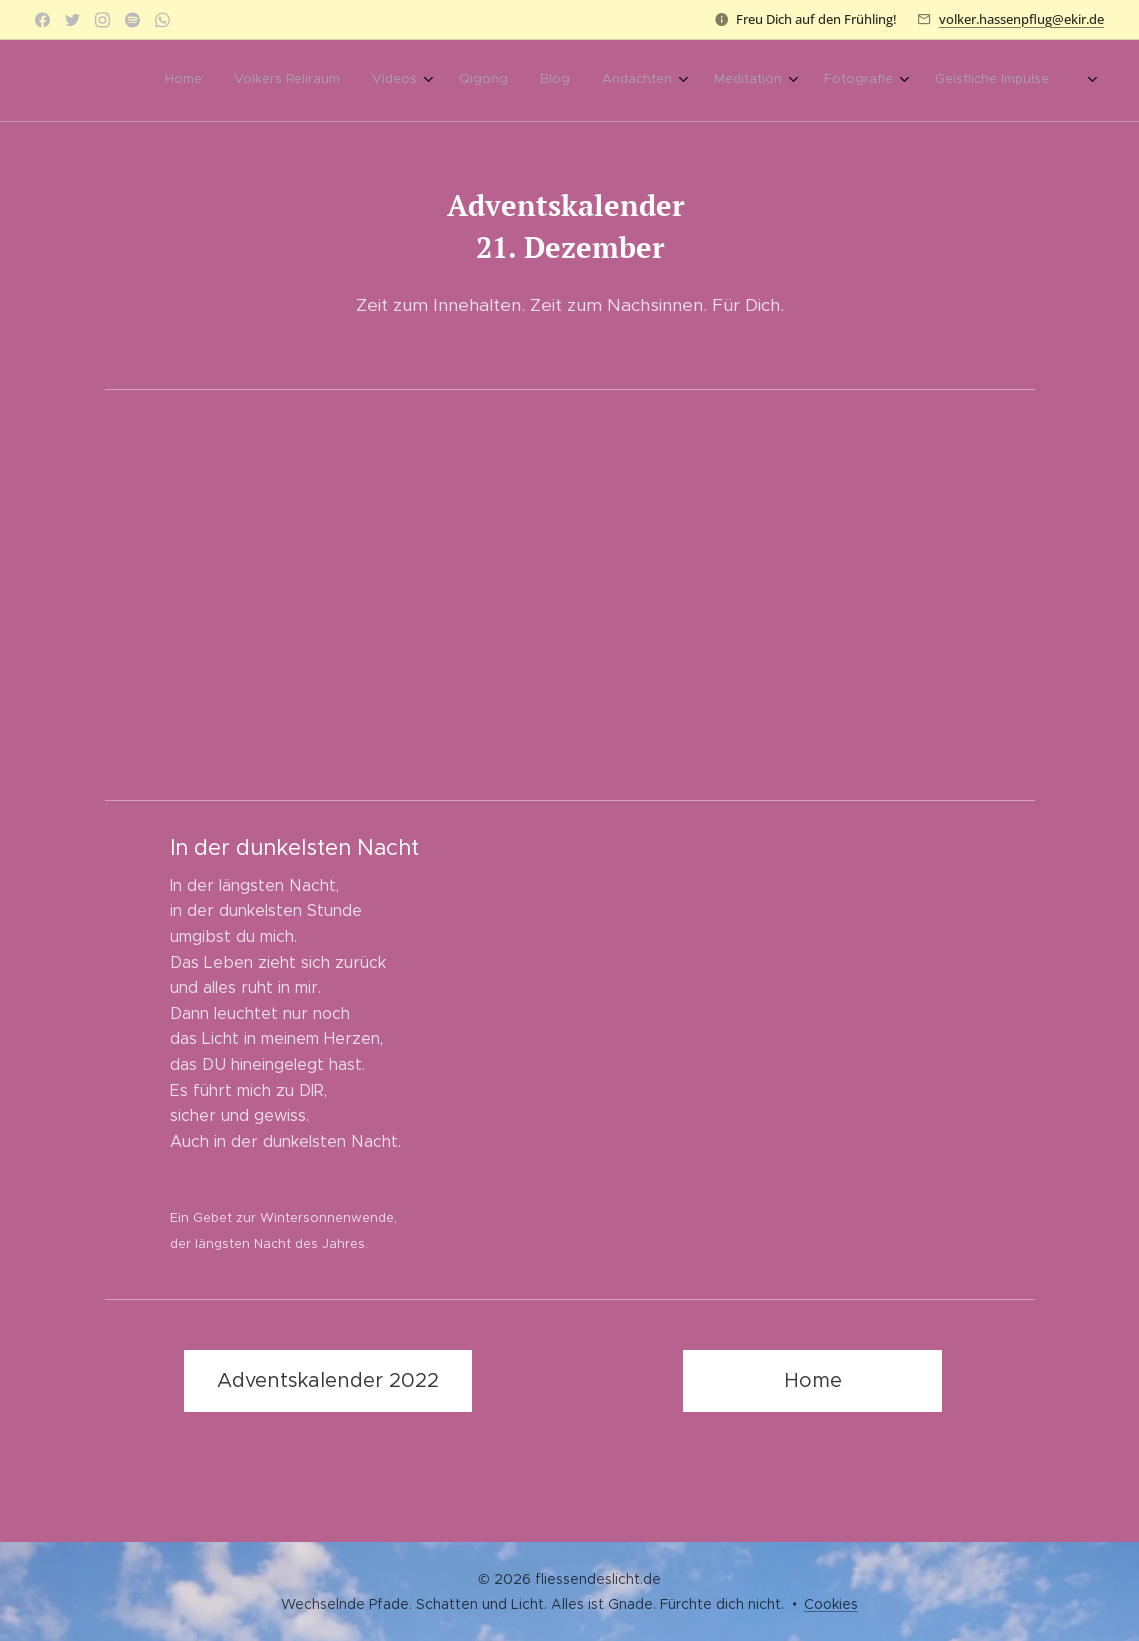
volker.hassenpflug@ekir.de (1021, 19)
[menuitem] (387, 81)
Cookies (831, 1604)
